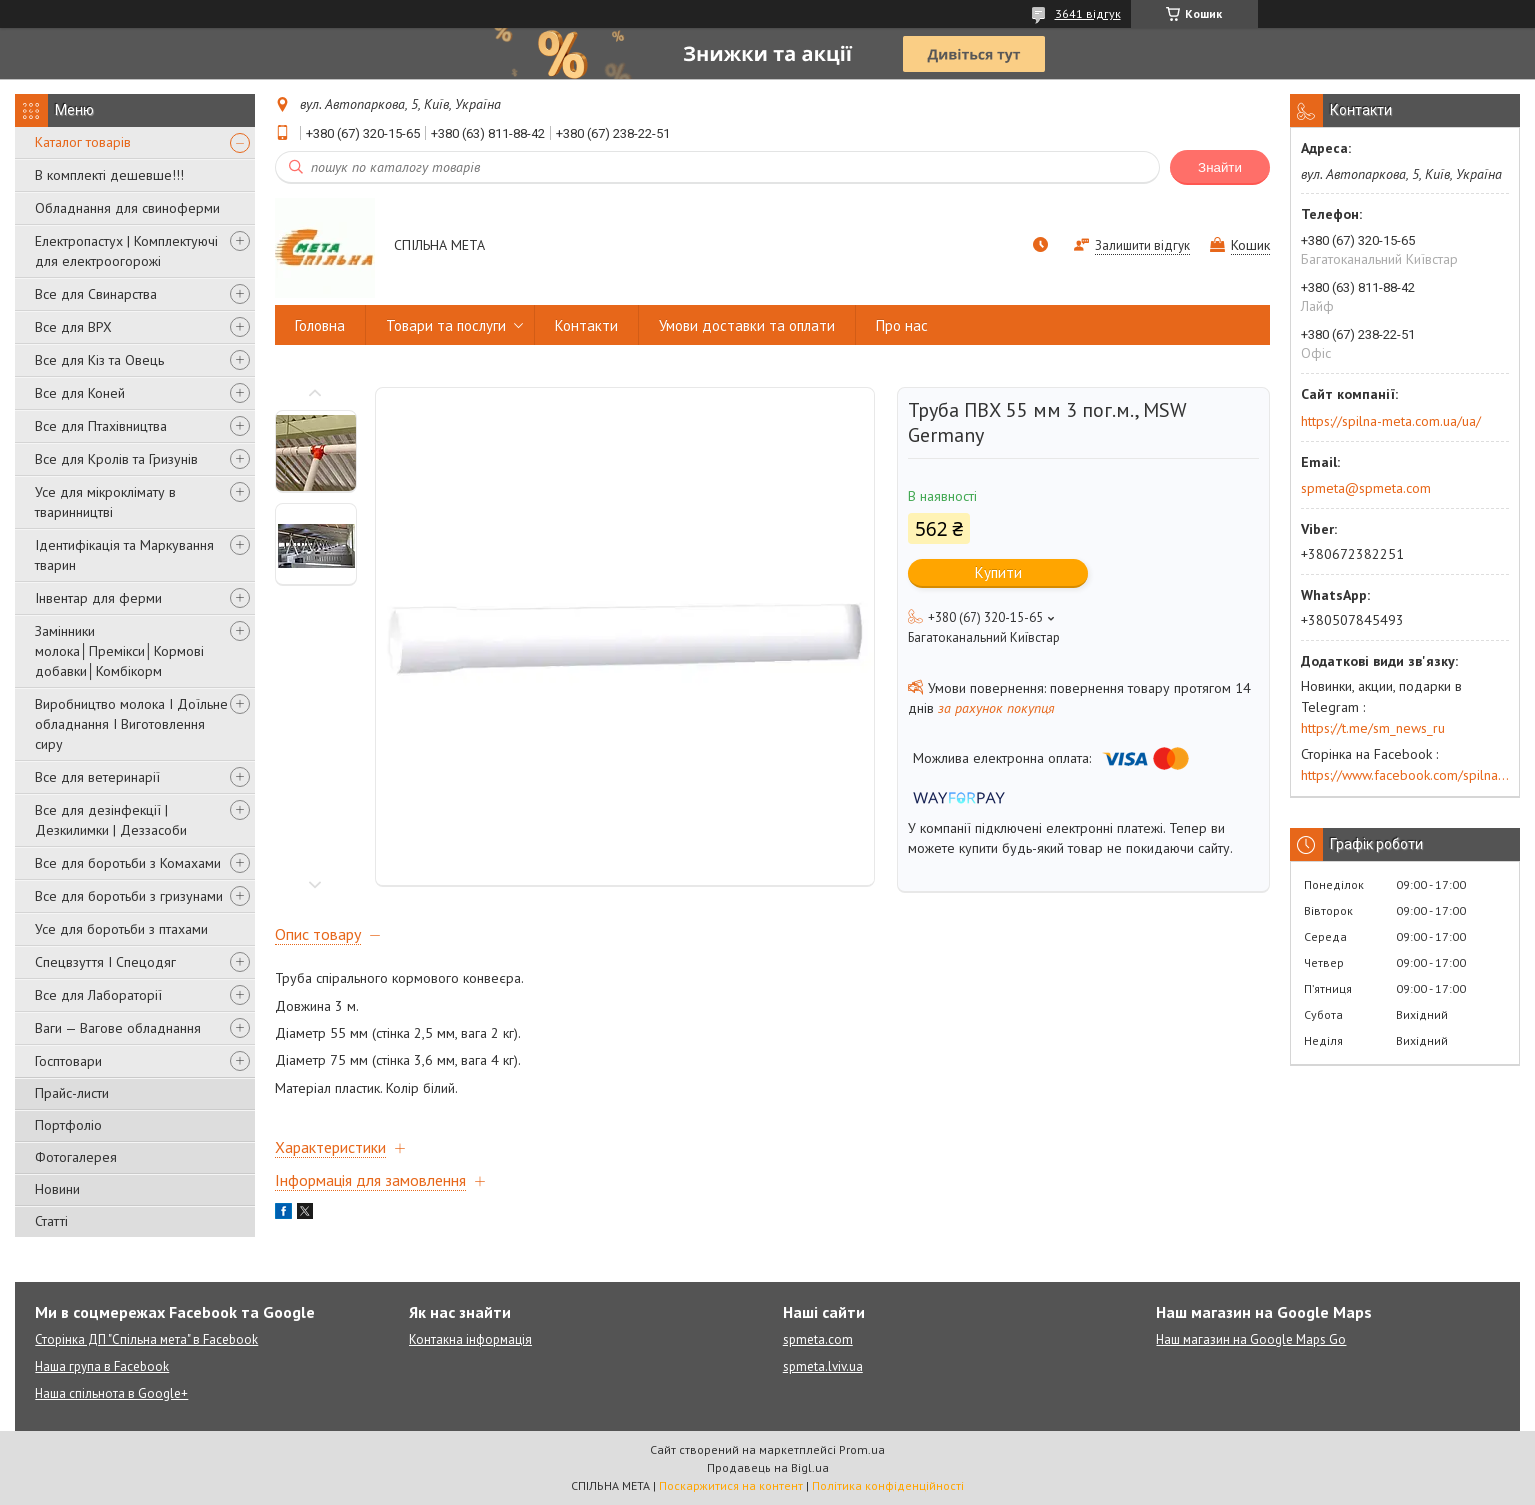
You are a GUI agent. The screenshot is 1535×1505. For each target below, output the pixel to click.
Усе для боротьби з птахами (121, 929)
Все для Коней (80, 393)
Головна (320, 325)
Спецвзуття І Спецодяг (105, 962)
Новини (57, 1189)
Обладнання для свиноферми (127, 208)
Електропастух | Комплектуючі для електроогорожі (126, 251)
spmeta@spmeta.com (1366, 488)
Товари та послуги (446, 325)
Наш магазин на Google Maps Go (1251, 1339)
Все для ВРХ (73, 327)
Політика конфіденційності (888, 1485)
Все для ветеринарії (97, 777)
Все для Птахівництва (101, 426)
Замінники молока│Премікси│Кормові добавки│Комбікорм (119, 651)
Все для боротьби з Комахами (128, 863)
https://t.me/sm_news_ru (1373, 728)
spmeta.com (818, 1339)
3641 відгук (1088, 13)
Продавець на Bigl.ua (768, 1467)
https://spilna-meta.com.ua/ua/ (1391, 421)
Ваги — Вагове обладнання (118, 1028)
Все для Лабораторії (98, 995)
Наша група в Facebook (102, 1366)
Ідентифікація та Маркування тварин (124, 555)
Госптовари (68, 1061)
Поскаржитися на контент (731, 1485)
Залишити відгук (1142, 245)
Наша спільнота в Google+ (111, 1393)
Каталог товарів (83, 142)
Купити (998, 572)
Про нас (902, 325)
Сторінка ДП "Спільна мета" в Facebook (146, 1339)
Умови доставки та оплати (747, 325)
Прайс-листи (72, 1093)
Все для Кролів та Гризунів (116, 459)
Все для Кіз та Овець (99, 360)
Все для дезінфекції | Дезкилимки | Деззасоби (111, 820)
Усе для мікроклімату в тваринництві (105, 502)
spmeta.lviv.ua (823, 1366)
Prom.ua (862, 1449)
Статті (51, 1221)
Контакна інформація (470, 1339)
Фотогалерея (76, 1157)
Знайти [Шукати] (1220, 167)
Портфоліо (68, 1125)
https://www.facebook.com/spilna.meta (1405, 775)
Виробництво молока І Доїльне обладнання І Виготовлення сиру (131, 724)
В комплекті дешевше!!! (109, 175)
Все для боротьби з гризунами (129, 896)
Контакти (586, 325)
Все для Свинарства (96, 294)
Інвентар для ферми (98, 598)
